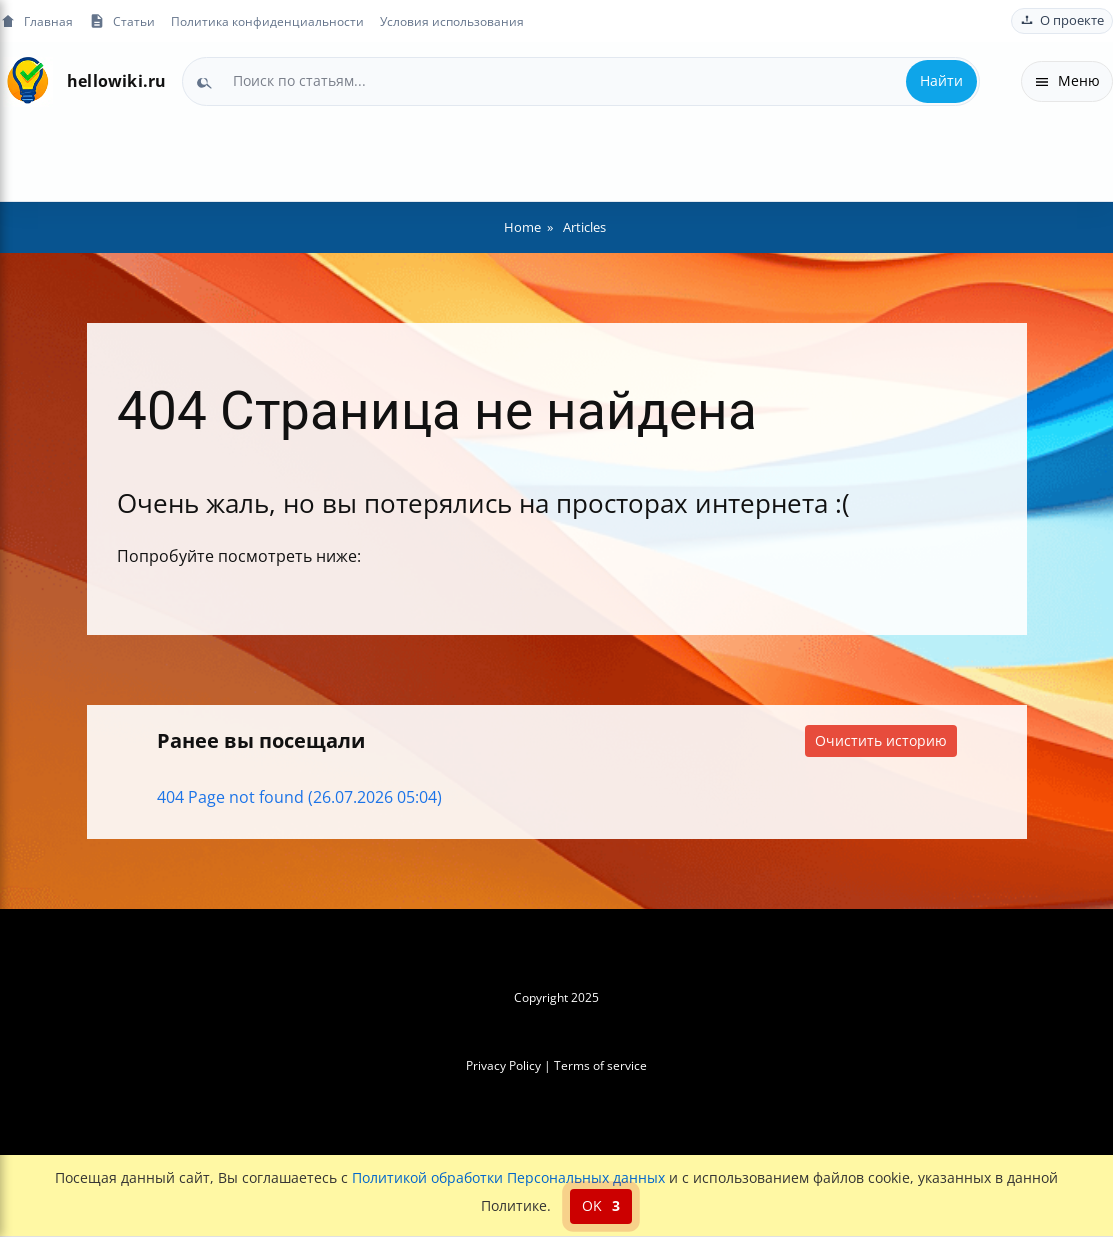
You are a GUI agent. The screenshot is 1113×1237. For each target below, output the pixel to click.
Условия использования (452, 21)
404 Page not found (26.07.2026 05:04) (299, 797)
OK (601, 1205)
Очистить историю (881, 740)
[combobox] (581, 81)
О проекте (1062, 20)
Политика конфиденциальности (267, 21)
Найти (941, 80)
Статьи (122, 21)
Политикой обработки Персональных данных (508, 1177)
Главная (36, 21)
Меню (1067, 80)
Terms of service (600, 1065)
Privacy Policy (503, 1065)
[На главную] (27, 81)
